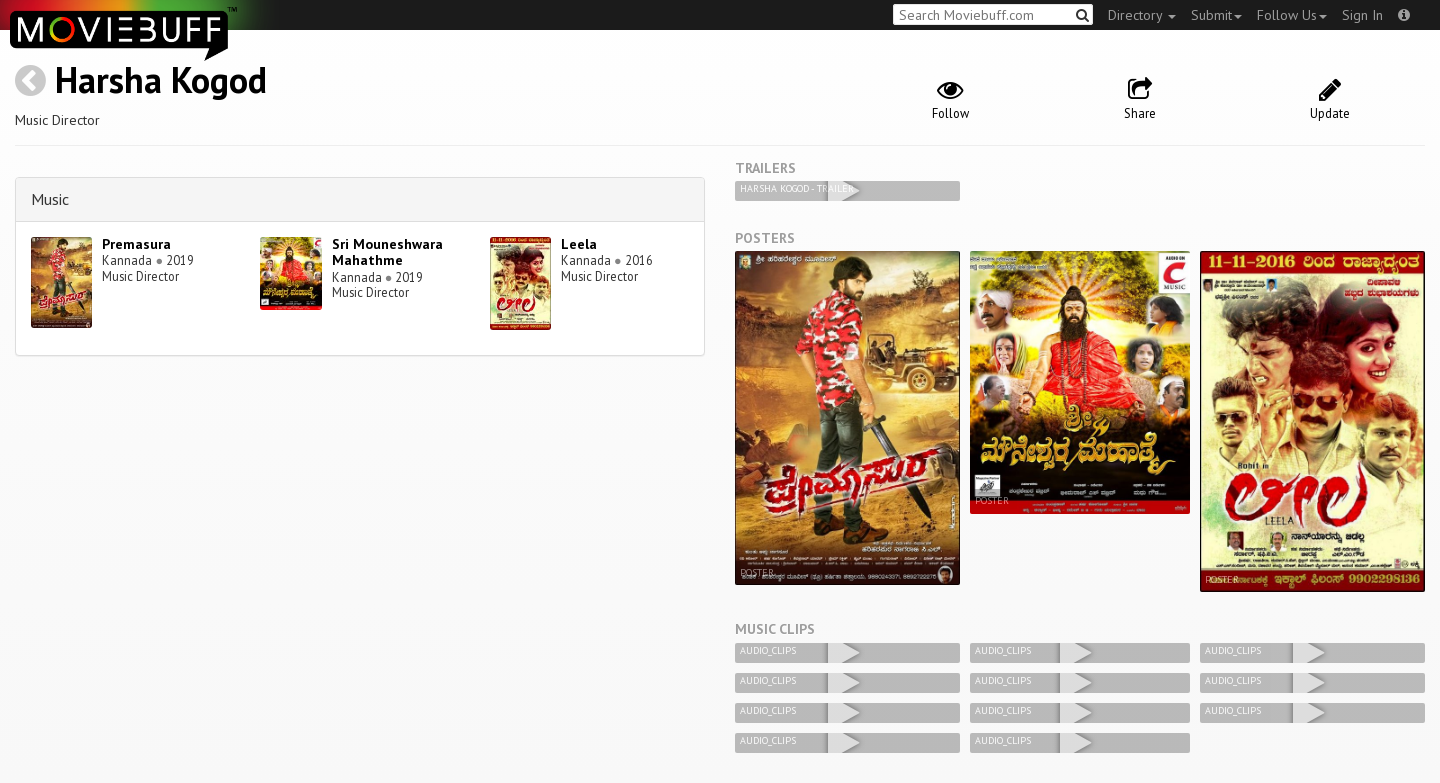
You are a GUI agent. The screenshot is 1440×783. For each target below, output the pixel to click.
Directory (1142, 15)
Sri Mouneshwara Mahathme (387, 252)
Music (50, 199)
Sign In (1362, 15)
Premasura (136, 244)
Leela (579, 244)
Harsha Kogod (161, 79)
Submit (1216, 15)
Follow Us (1292, 15)
